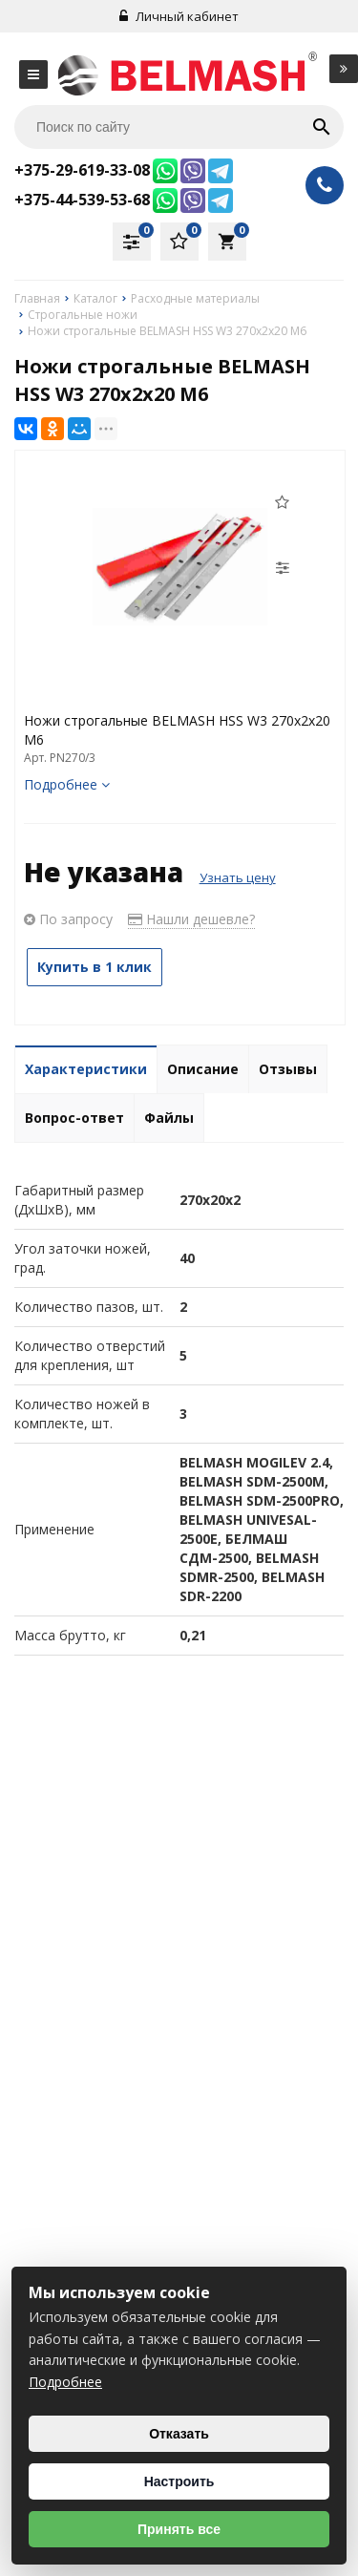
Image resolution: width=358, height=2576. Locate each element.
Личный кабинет (179, 16)
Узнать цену (238, 877)
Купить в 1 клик (94, 967)
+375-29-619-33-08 (82, 169)
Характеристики (86, 1069)
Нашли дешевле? (191, 919)
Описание (203, 1069)
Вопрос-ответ (74, 1118)
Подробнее (67, 784)
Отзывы (288, 1069)
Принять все (179, 2529)
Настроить (179, 2481)
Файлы (169, 1118)
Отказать (179, 2433)
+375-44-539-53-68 (82, 199)
